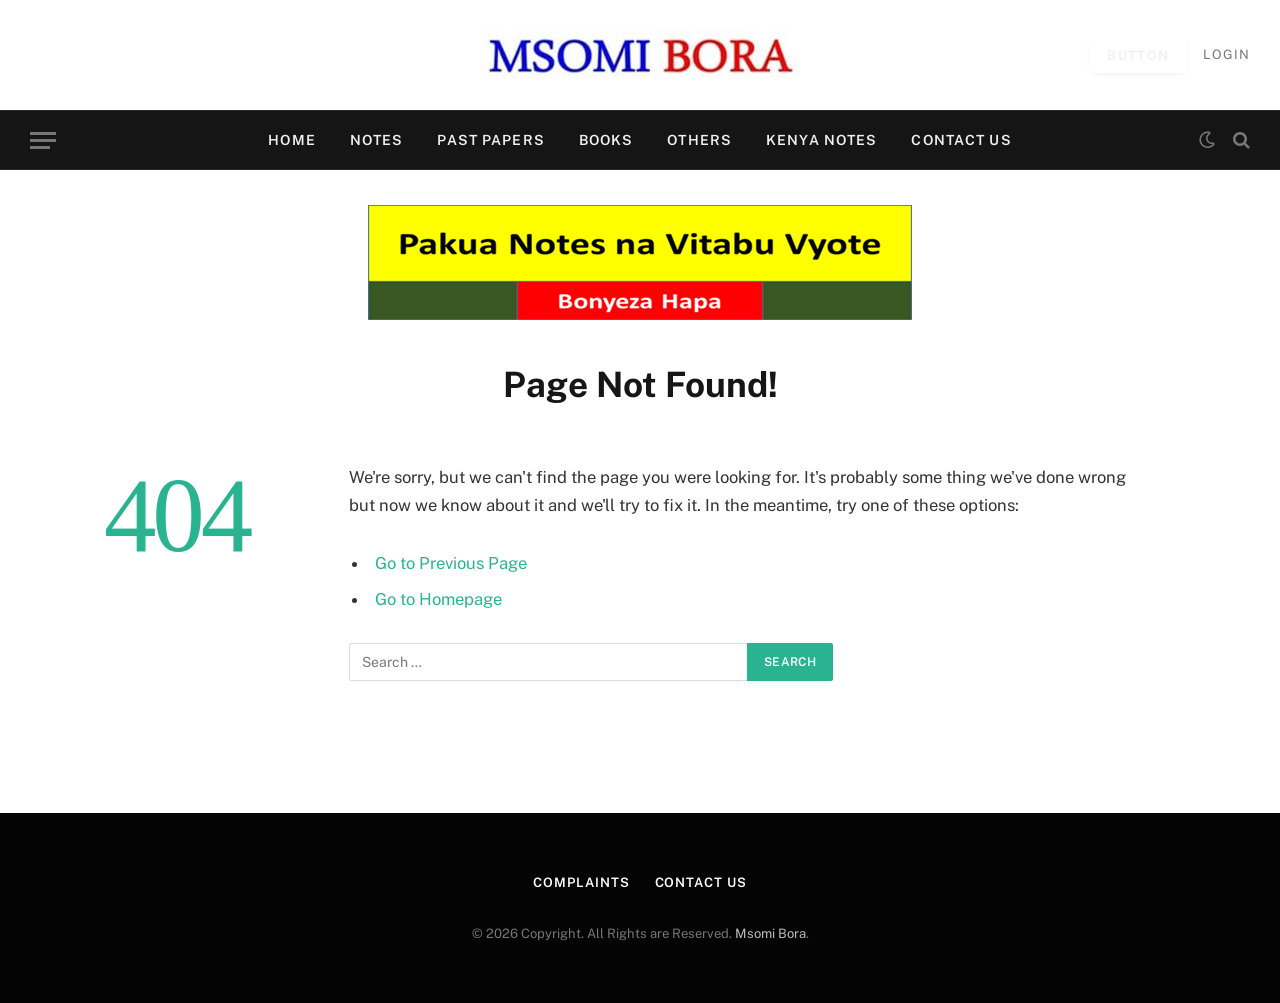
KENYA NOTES (821, 140)
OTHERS (699, 140)
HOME (291, 140)
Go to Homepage (438, 599)
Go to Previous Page (451, 563)
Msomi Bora (770, 933)
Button (1138, 55)
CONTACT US (961, 140)
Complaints (581, 882)
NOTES (377, 140)
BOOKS (606, 140)
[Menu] (43, 140)
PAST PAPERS (490, 140)
